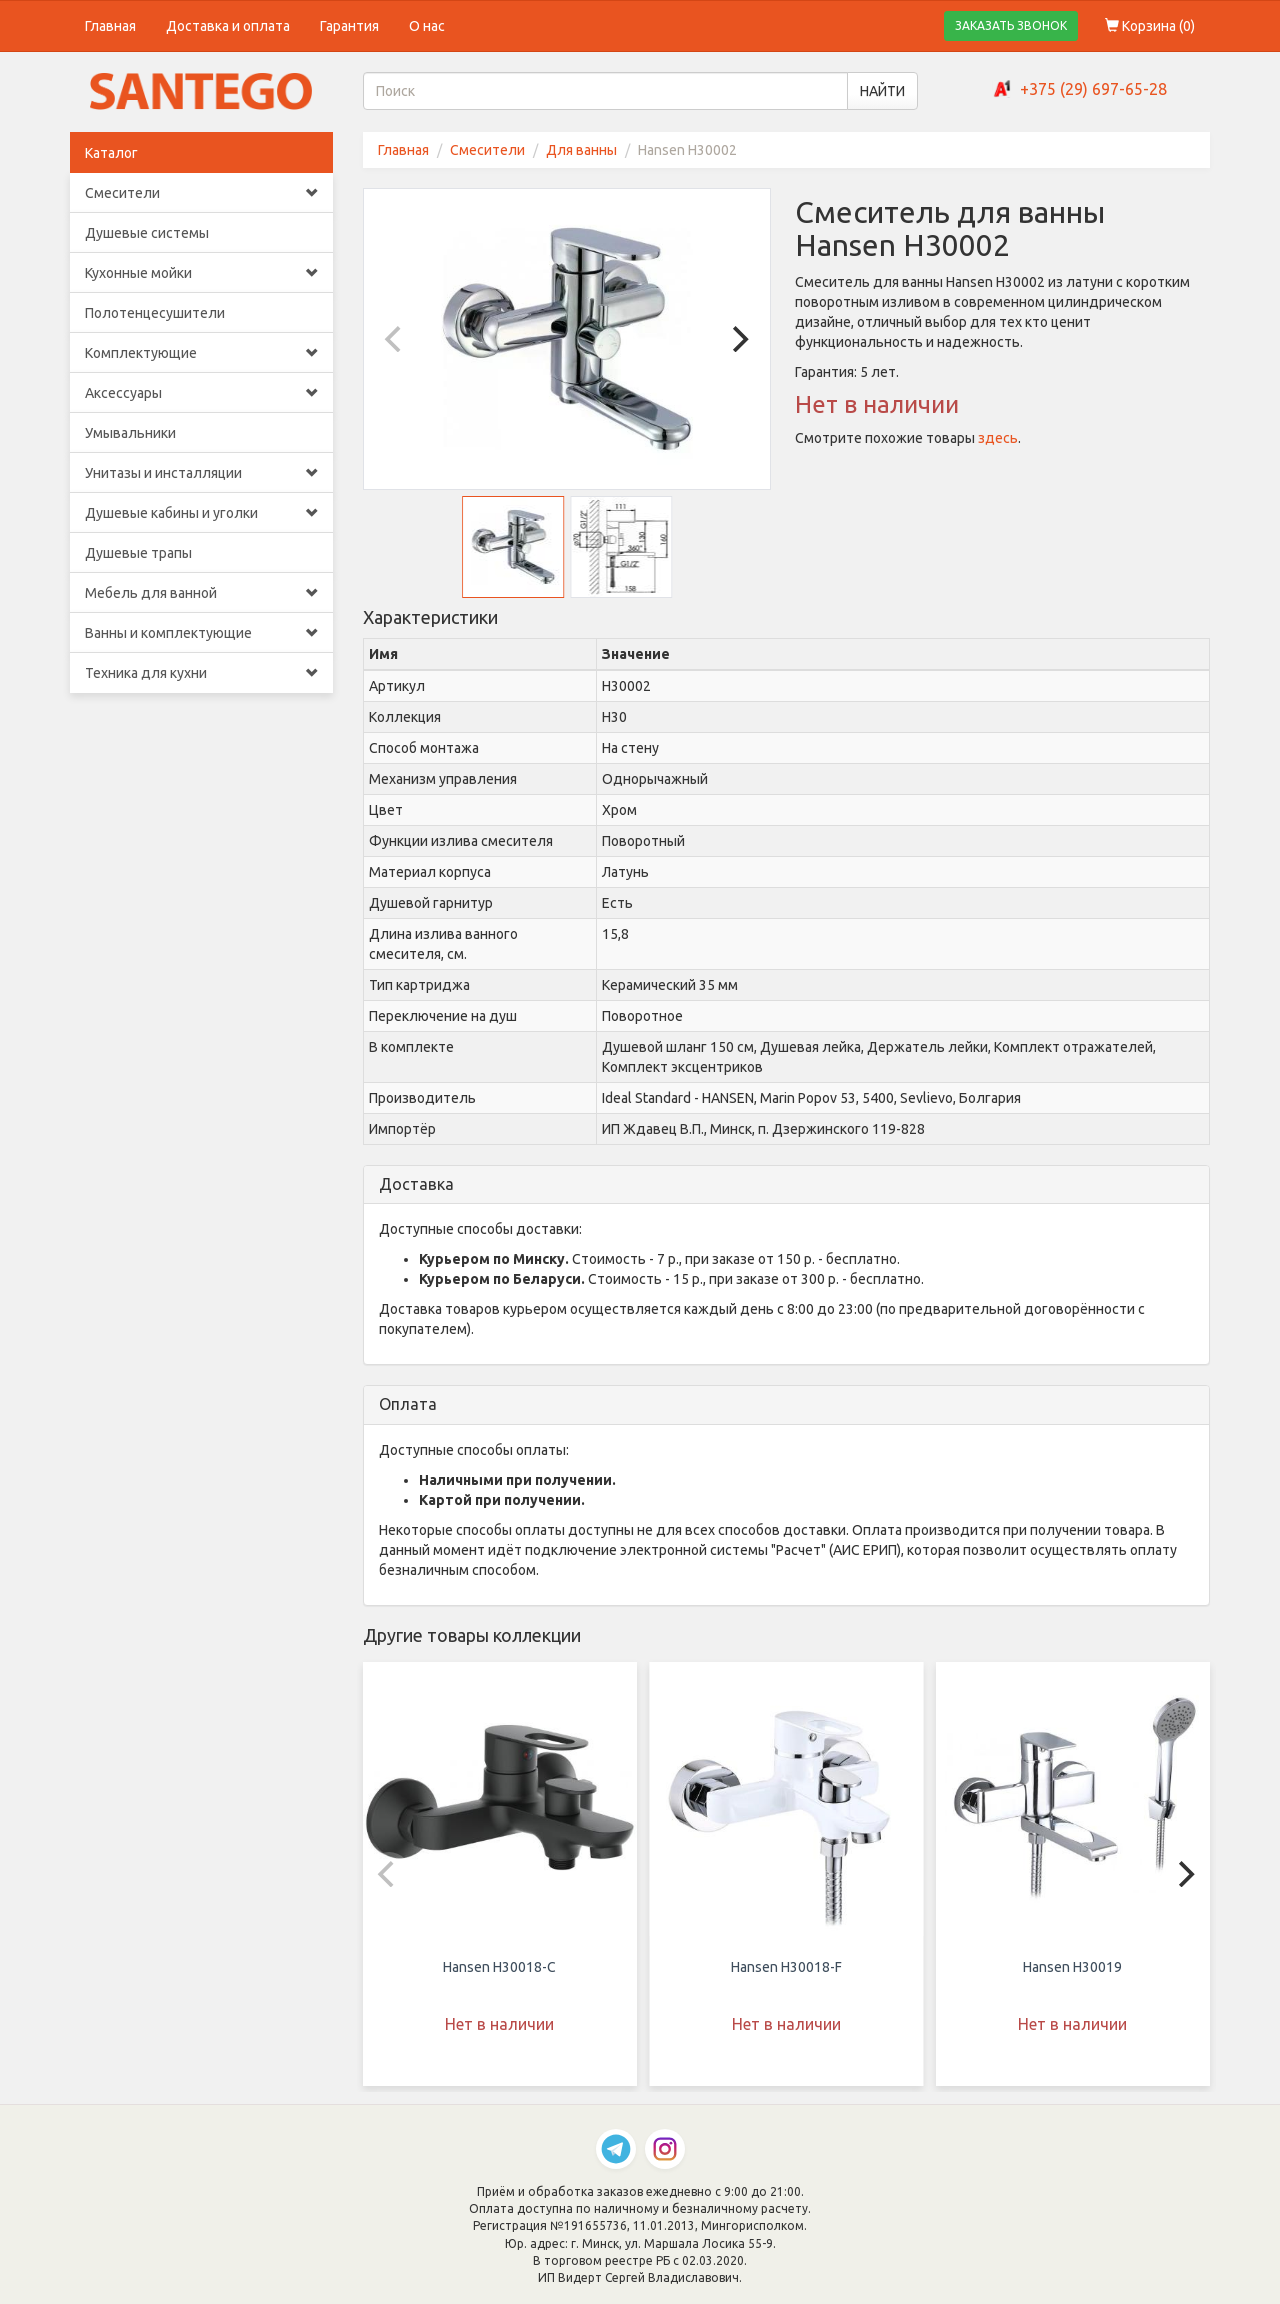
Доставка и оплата (228, 26)
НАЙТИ (882, 91)
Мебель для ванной (201, 593)
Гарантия (349, 26)
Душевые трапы (138, 553)
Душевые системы (147, 233)
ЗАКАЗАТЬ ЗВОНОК (1011, 25)
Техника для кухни (201, 673)
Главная (110, 26)
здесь (998, 438)
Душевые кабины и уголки (201, 513)
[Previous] (396, 339)
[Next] (738, 339)
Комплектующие (201, 353)
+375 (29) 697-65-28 (1093, 89)
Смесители (201, 193)
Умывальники (130, 433)
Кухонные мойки (201, 273)
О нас (427, 26)
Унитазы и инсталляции (201, 473)
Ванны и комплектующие (201, 633)
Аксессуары (201, 393)
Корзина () (1150, 26)
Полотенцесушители (155, 313)
